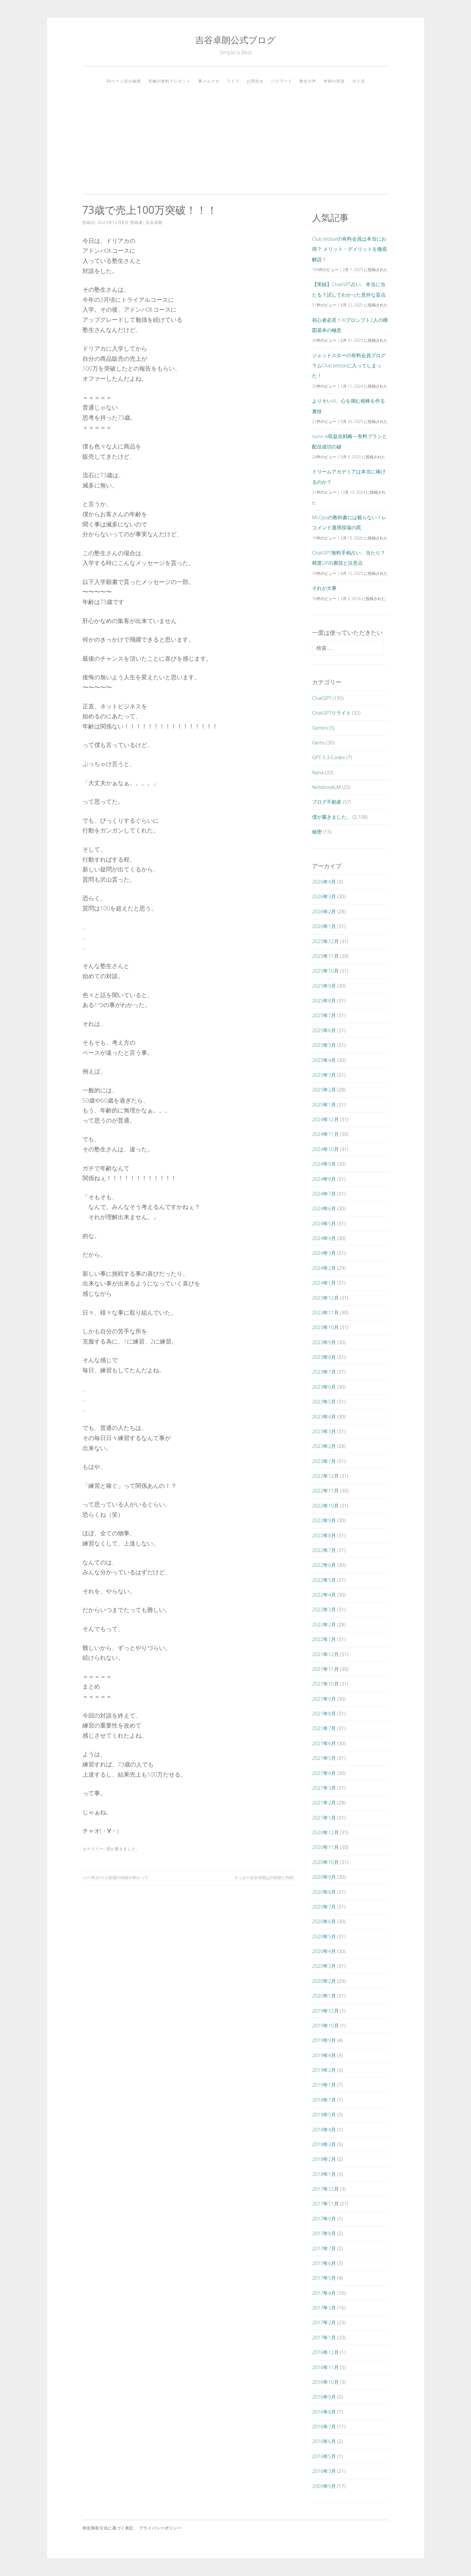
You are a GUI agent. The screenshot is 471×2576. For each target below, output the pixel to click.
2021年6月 (324, 1743)
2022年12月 (325, 1475)
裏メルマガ (208, 81)
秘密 (317, 831)
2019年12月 (325, 2010)
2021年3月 (324, 1787)
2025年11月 (325, 956)
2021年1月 (324, 1817)
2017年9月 (324, 2218)
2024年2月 (324, 1268)
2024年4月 (324, 1238)
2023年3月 (324, 1431)
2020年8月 (324, 1892)
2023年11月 (325, 1312)
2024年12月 (325, 1119)
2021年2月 (324, 1802)
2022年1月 (324, 1639)
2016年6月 (324, 2441)
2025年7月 (324, 1015)
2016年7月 (324, 2426)
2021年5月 (324, 1758)
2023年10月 (325, 1327)
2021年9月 (324, 1698)
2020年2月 (324, 1981)
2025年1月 (324, 1104)
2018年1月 (324, 2174)
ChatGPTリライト (331, 712)
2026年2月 (324, 911)
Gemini (320, 727)
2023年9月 (324, 1342)
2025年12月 (325, 941)
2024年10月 (325, 1149)
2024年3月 (324, 1253)
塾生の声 (307, 81)
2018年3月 (324, 2144)
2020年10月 (325, 1862)
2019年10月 (325, 2025)
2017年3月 (324, 2307)
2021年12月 (325, 1654)
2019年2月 (324, 2070)
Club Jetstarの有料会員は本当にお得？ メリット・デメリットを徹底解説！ (349, 249)
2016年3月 (324, 2471)
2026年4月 (324, 881)
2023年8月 (324, 1357)
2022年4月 (324, 1594)
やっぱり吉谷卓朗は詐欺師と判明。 (265, 1877)
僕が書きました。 (123, 1849)
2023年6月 (324, 1386)
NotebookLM (326, 787)
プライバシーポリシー (160, 2528)
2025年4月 (324, 1060)
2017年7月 (324, 2248)
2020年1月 (324, 1995)
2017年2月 (324, 2322)
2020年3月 (324, 1966)
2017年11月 (325, 2203)
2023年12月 (325, 1297)
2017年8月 (324, 2233)
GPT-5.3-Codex (328, 757)
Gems (318, 742)
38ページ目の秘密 (123, 81)
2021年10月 (325, 1683)
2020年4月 (324, 1951)
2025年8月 (324, 1000)
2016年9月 (324, 2396)
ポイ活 (358, 81)
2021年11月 (325, 1669)
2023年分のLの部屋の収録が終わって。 (117, 1877)
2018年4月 (324, 2129)
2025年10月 (325, 970)
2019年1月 (324, 2084)
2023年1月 (324, 1461)
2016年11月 (325, 2367)
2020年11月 (325, 1847)
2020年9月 (324, 1876)
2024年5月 (324, 1223)
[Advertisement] (235, 137)
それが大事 (324, 588)
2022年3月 (324, 1609)
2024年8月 (324, 1179)
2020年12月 (325, 1832)
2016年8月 (324, 2411)
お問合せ (255, 81)
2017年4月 (324, 2293)
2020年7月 (324, 1906)
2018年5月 (324, 2114)
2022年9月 (324, 1520)
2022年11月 (325, 1490)
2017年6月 (324, 2263)
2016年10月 (325, 2382)
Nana (318, 772)
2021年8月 (324, 1713)
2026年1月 (324, 926)
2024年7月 (324, 1193)
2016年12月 (325, 2352)
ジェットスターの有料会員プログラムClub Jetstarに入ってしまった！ (349, 365)
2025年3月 (324, 1074)
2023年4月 (324, 1416)
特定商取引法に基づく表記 (107, 2528)
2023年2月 (324, 1446)
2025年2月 (324, 1089)
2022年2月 (324, 1624)
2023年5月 (324, 1401)
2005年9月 (324, 2486)
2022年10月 (325, 1505)
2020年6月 (324, 1921)
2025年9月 (324, 985)
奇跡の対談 (334, 81)
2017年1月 (324, 2337)
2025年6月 (324, 1030)
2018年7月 (324, 2099)
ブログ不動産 (326, 801)
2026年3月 (324, 896)
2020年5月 (324, 1936)
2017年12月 (325, 2188)
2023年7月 (324, 1371)
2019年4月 (324, 2055)
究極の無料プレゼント (169, 81)
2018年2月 (324, 2159)
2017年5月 (324, 2278)
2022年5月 (324, 1580)
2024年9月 (324, 1163)
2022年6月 (324, 1565)
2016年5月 (324, 2456)
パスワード (281, 81)
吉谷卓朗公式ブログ (235, 40)
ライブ (233, 81)
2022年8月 (324, 1535)
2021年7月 (324, 1728)
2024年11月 (325, 1134)
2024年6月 (324, 1208)
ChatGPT (321, 698)
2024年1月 (324, 1282)
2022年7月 (324, 1550)
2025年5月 (324, 1045)
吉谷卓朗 (154, 222)
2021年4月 (324, 1773)
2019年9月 (324, 2040)
